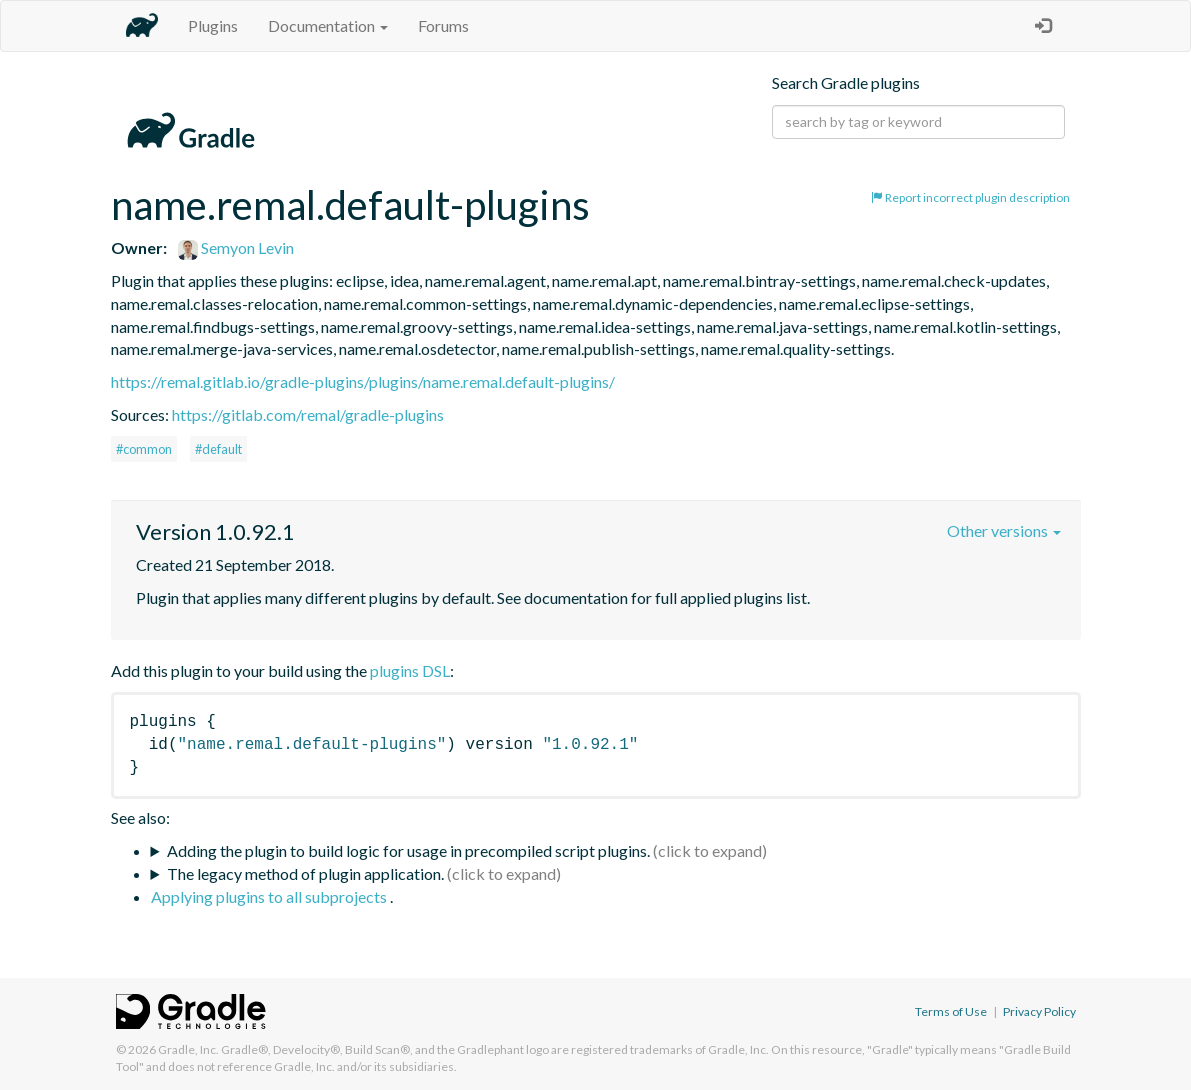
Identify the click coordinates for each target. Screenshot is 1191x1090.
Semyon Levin (236, 247)
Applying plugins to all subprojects (270, 896)
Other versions (1004, 530)
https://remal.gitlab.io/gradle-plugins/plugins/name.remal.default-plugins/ (363, 381)
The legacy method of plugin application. (305, 873)
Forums (443, 25)
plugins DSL (410, 670)
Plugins (213, 25)
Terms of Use (951, 1011)
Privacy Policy (1039, 1011)
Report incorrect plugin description (970, 197)
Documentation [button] (328, 25)
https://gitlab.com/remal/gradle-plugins (308, 414)
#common (144, 449)
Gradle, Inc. (188, 1049)
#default (218, 449)
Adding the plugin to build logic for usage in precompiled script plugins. (408, 850)
